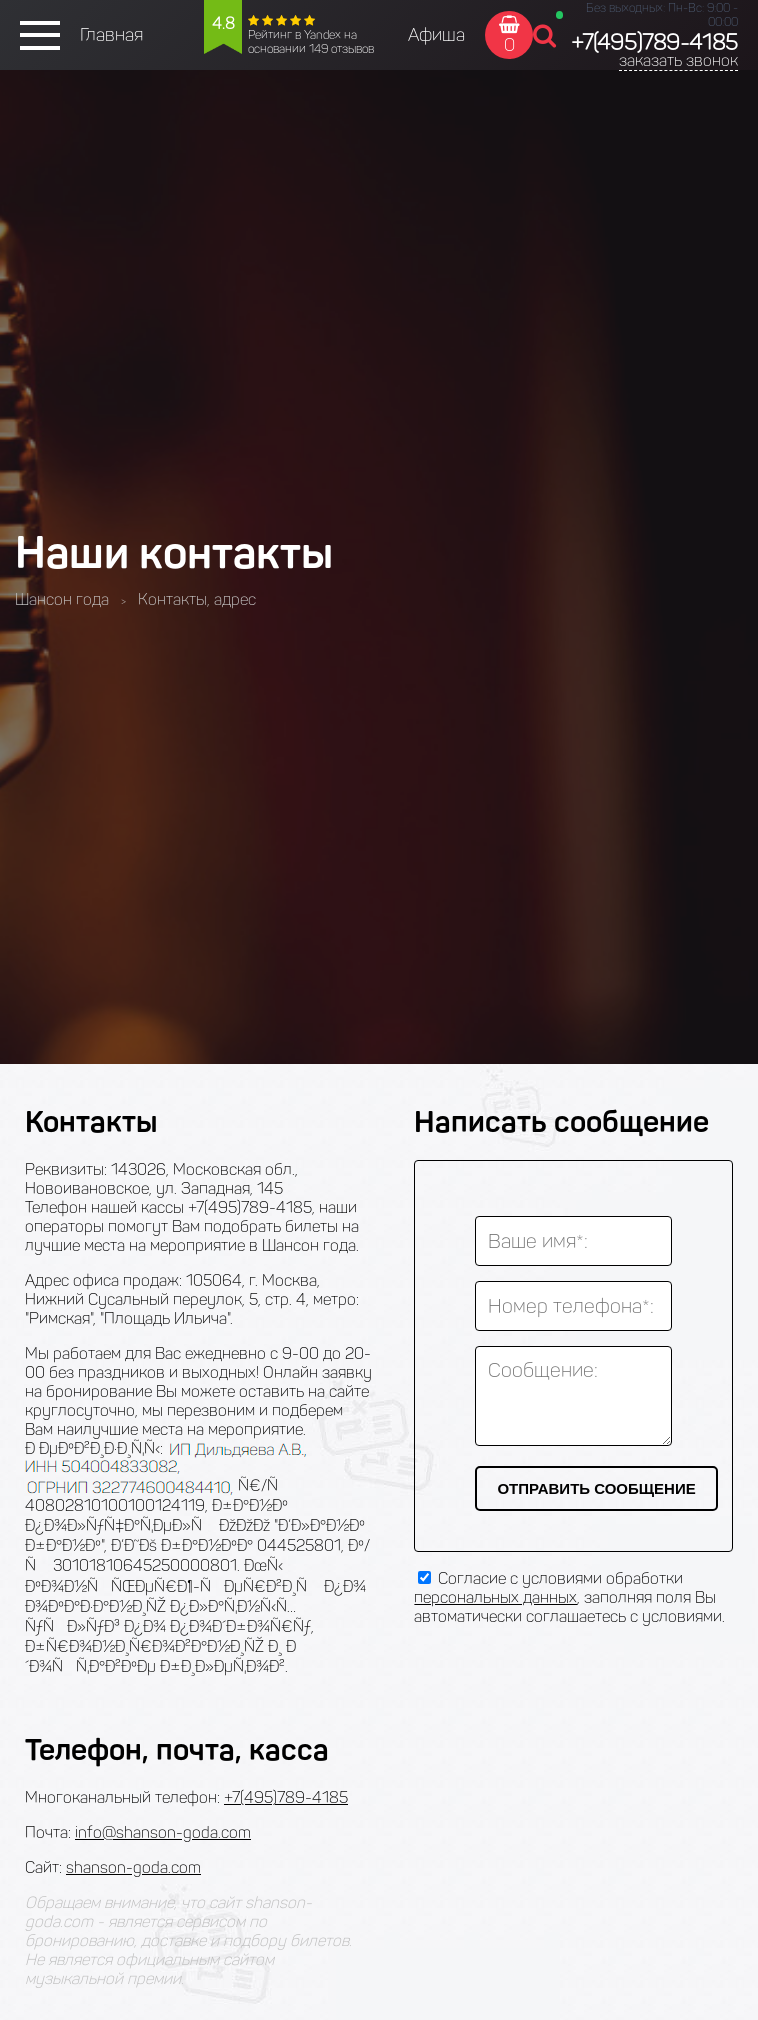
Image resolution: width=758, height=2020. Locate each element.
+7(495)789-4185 (654, 42)
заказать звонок (678, 60)
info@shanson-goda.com (163, 1832)
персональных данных (495, 1597)
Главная (111, 35)
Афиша (436, 35)
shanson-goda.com (133, 1867)
